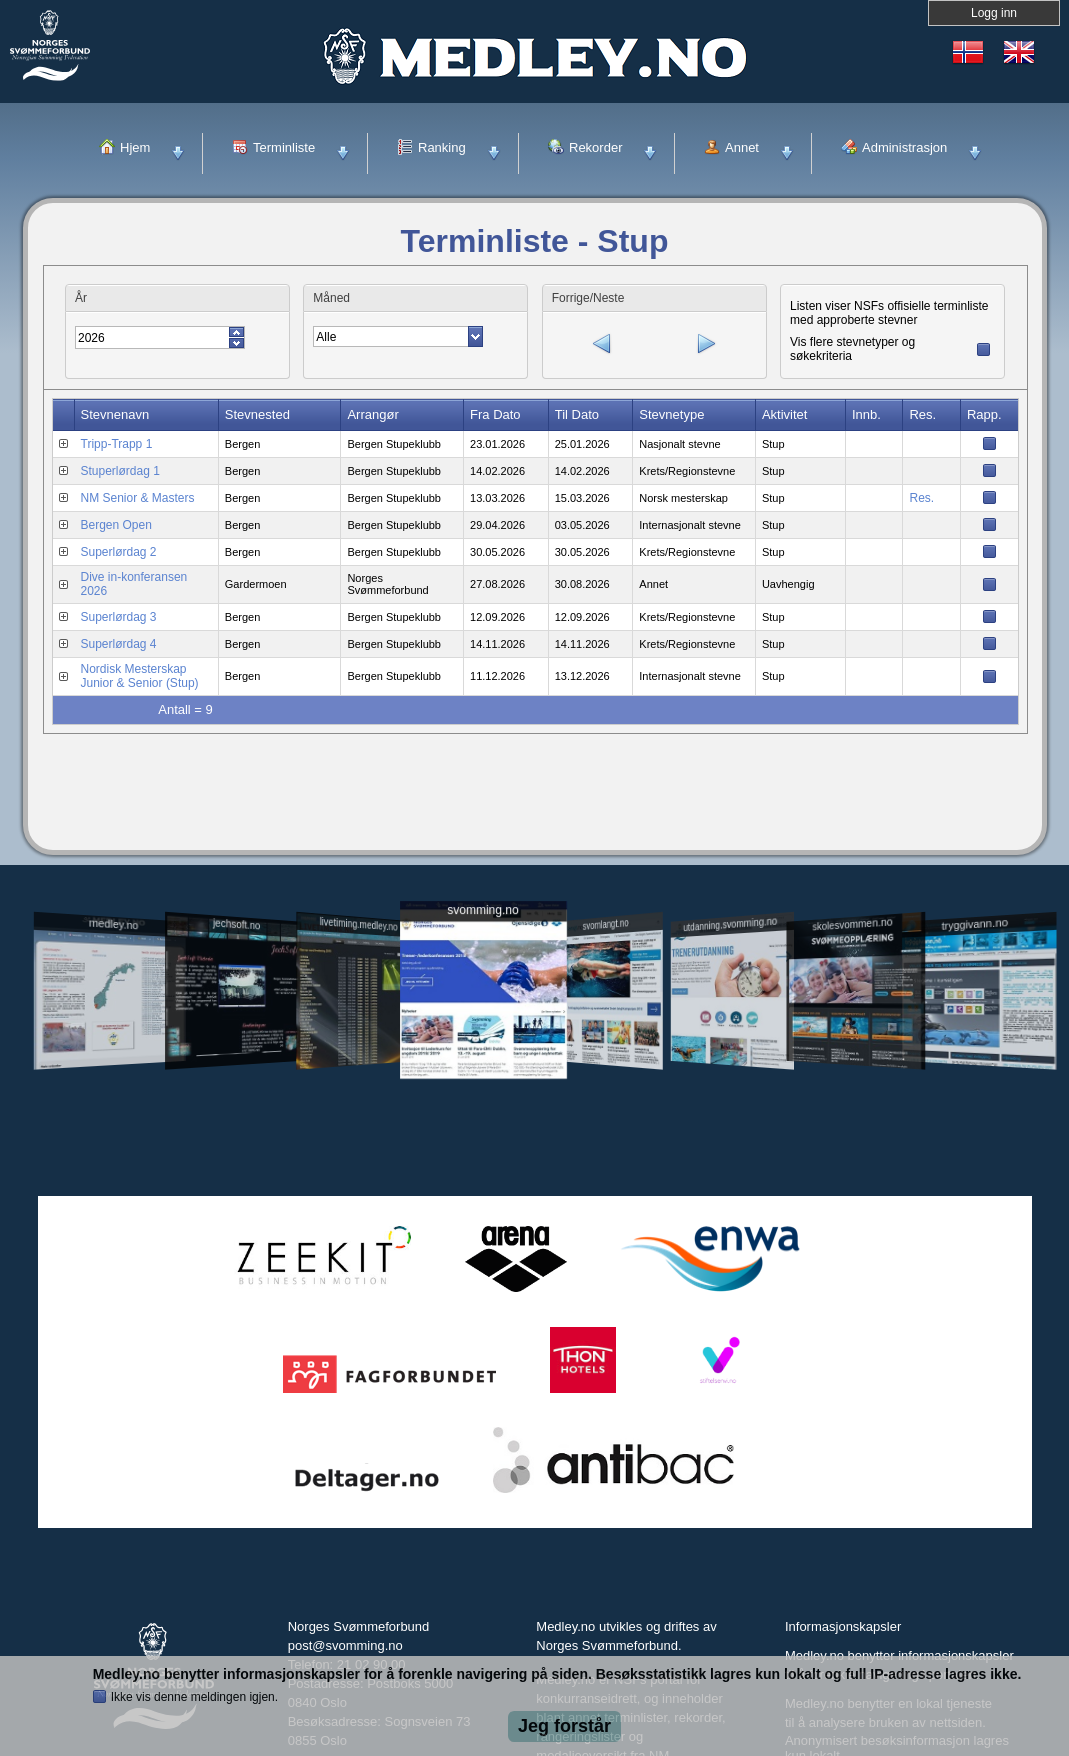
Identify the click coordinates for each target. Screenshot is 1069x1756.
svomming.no (482, 910)
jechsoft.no (236, 924)
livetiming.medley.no (358, 924)
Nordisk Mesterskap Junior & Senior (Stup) (140, 674)
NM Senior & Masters (138, 496)
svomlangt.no (606, 924)
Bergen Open (116, 523)
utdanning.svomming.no (731, 924)
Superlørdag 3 (119, 615)
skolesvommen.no (852, 924)
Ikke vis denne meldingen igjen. (194, 1697)
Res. (921, 496)
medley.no (113, 924)
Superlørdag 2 (119, 550)
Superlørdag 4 (119, 642)
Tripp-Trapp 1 (117, 442)
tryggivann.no (974, 924)
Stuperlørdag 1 (120, 469)
